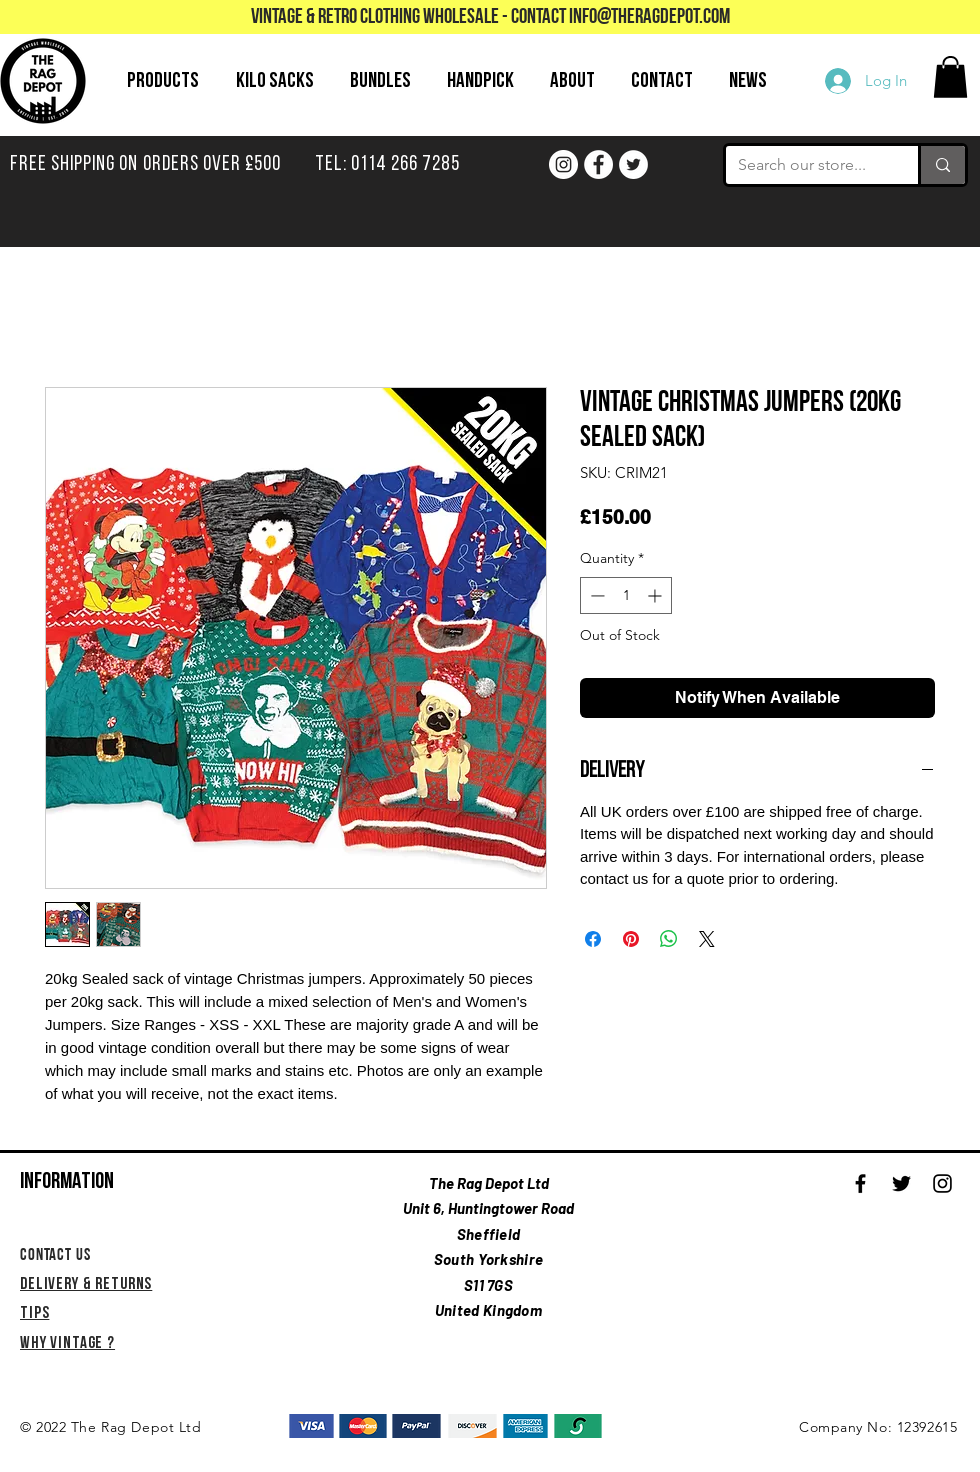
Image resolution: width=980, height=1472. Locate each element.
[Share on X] (707, 939)
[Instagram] (563, 164)
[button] (950, 77)
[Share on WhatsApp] (669, 939)
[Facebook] (598, 164)
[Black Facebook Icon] (860, 1183)
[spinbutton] (626, 595)
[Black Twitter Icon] (901, 1183)
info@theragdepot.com (649, 17)
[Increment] (656, 595)
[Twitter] (633, 164)
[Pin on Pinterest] (631, 939)
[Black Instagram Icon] (942, 1183)
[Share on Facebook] (593, 939)
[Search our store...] (807, 165)
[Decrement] (595, 595)
